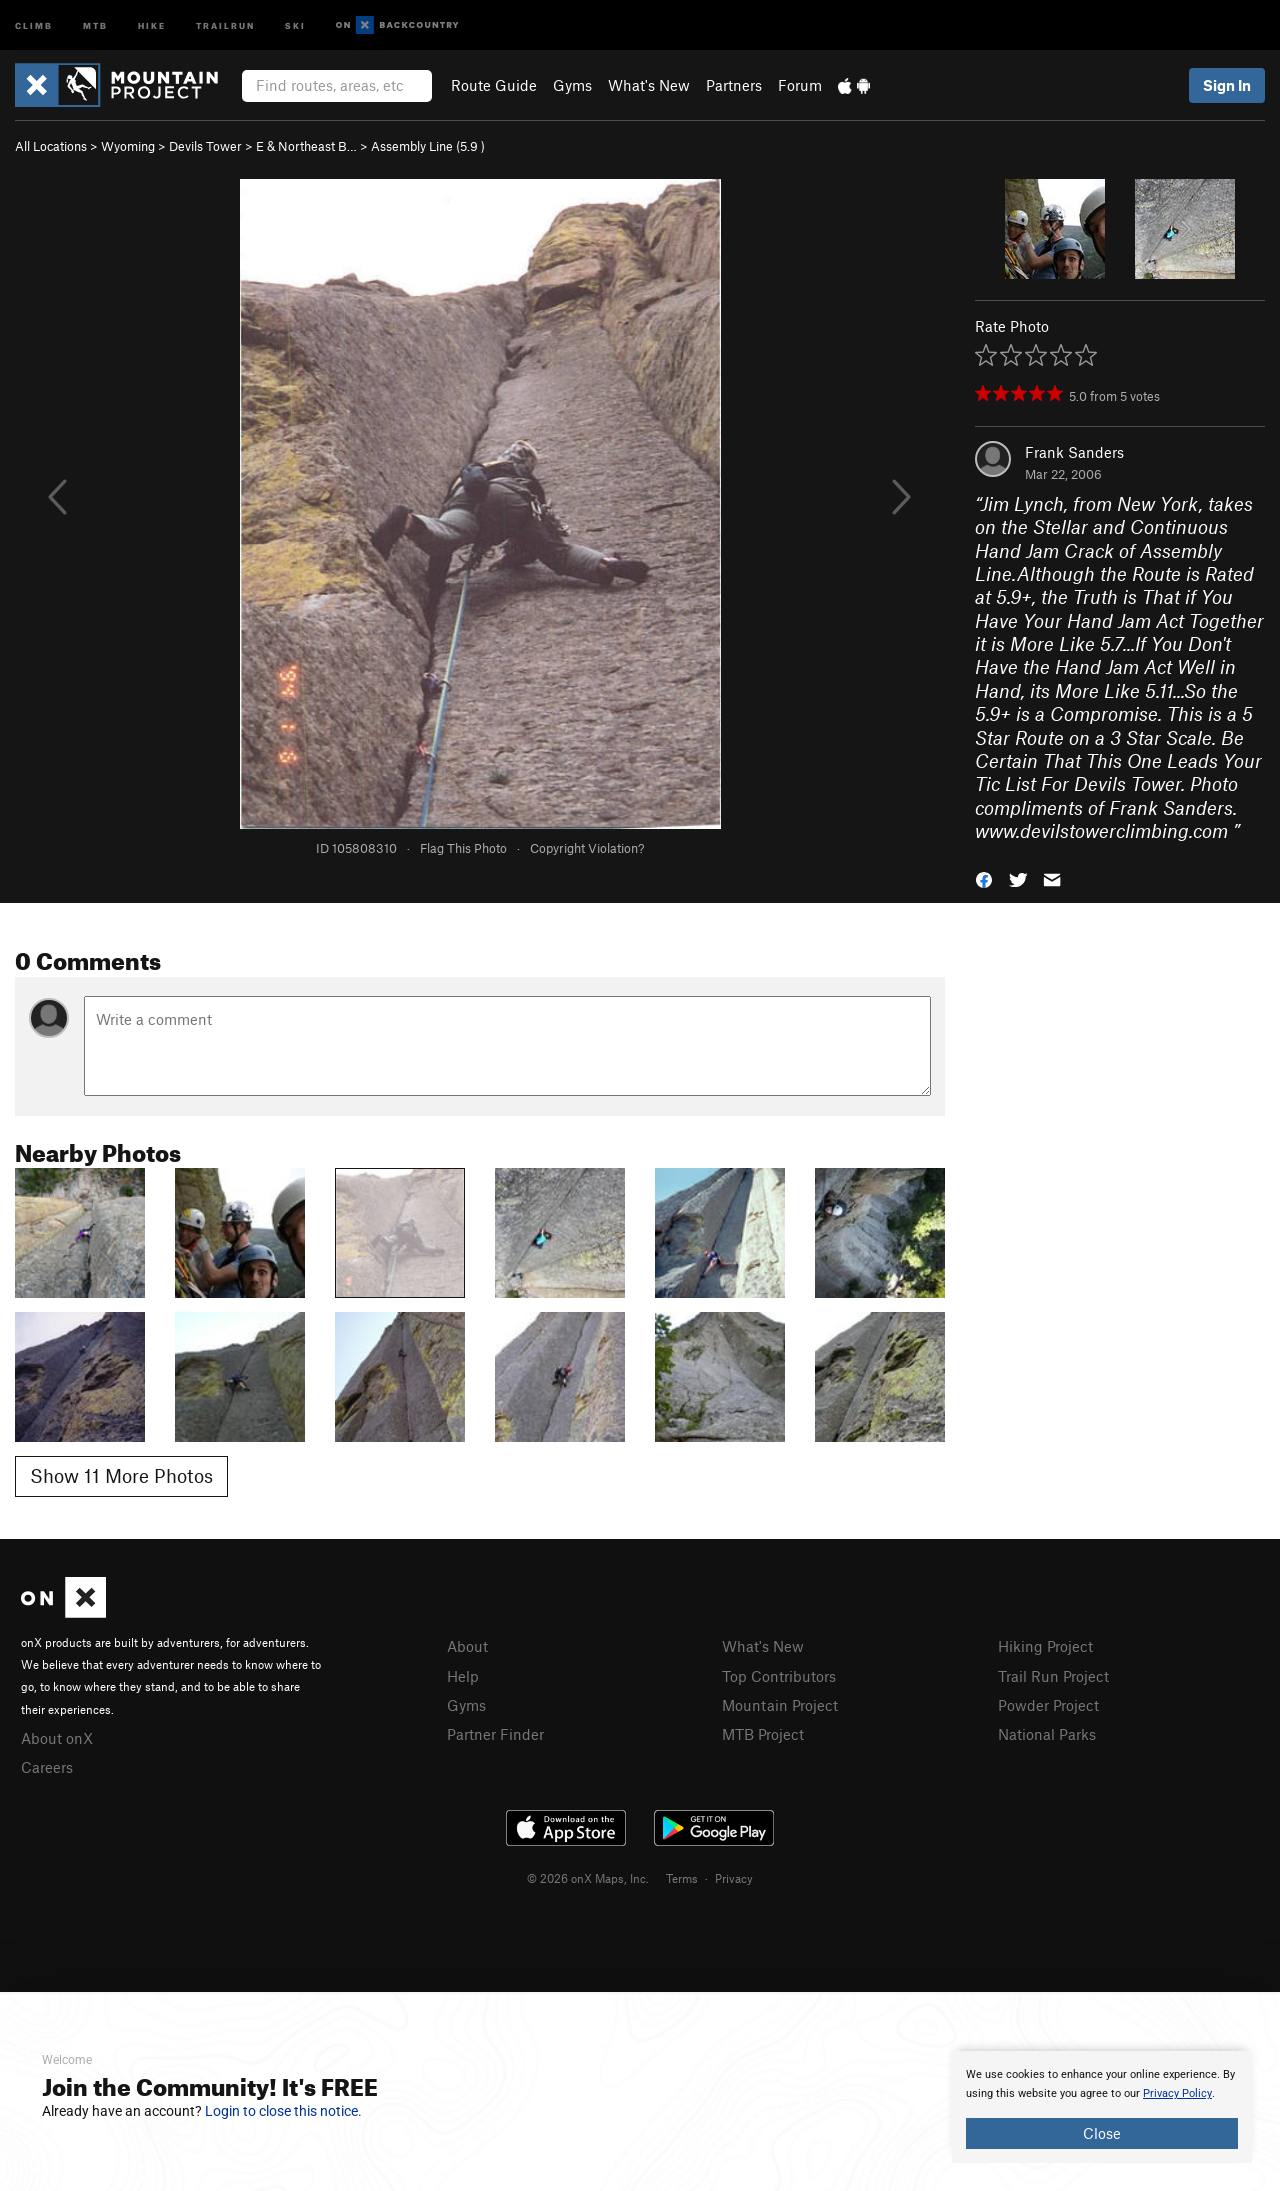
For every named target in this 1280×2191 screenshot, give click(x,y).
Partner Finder (495, 1734)
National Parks (1047, 1734)
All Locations (51, 146)
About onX (57, 1738)
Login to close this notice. (283, 2111)
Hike (152, 24)
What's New (649, 85)
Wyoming (128, 146)
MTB (95, 24)
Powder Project (1048, 1705)
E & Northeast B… (306, 146)
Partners (734, 85)
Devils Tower (205, 146)
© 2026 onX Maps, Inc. (588, 1878)
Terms (682, 1878)
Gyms (572, 85)
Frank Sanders (1074, 452)
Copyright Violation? (587, 848)
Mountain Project (780, 1705)
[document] (1102, 2107)
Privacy (734, 1878)
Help (463, 1676)
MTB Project (763, 1734)
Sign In (1227, 85)
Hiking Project (1045, 1646)
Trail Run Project (1053, 1676)
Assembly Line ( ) (428, 146)
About (467, 1646)
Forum (800, 85)
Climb (34, 24)
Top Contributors (779, 1676)
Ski (295, 24)
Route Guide (494, 85)
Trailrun (225, 24)
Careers (47, 1767)
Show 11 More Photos (121, 1475)
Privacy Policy (1177, 2093)
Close (1102, 2133)
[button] (984, 877)
